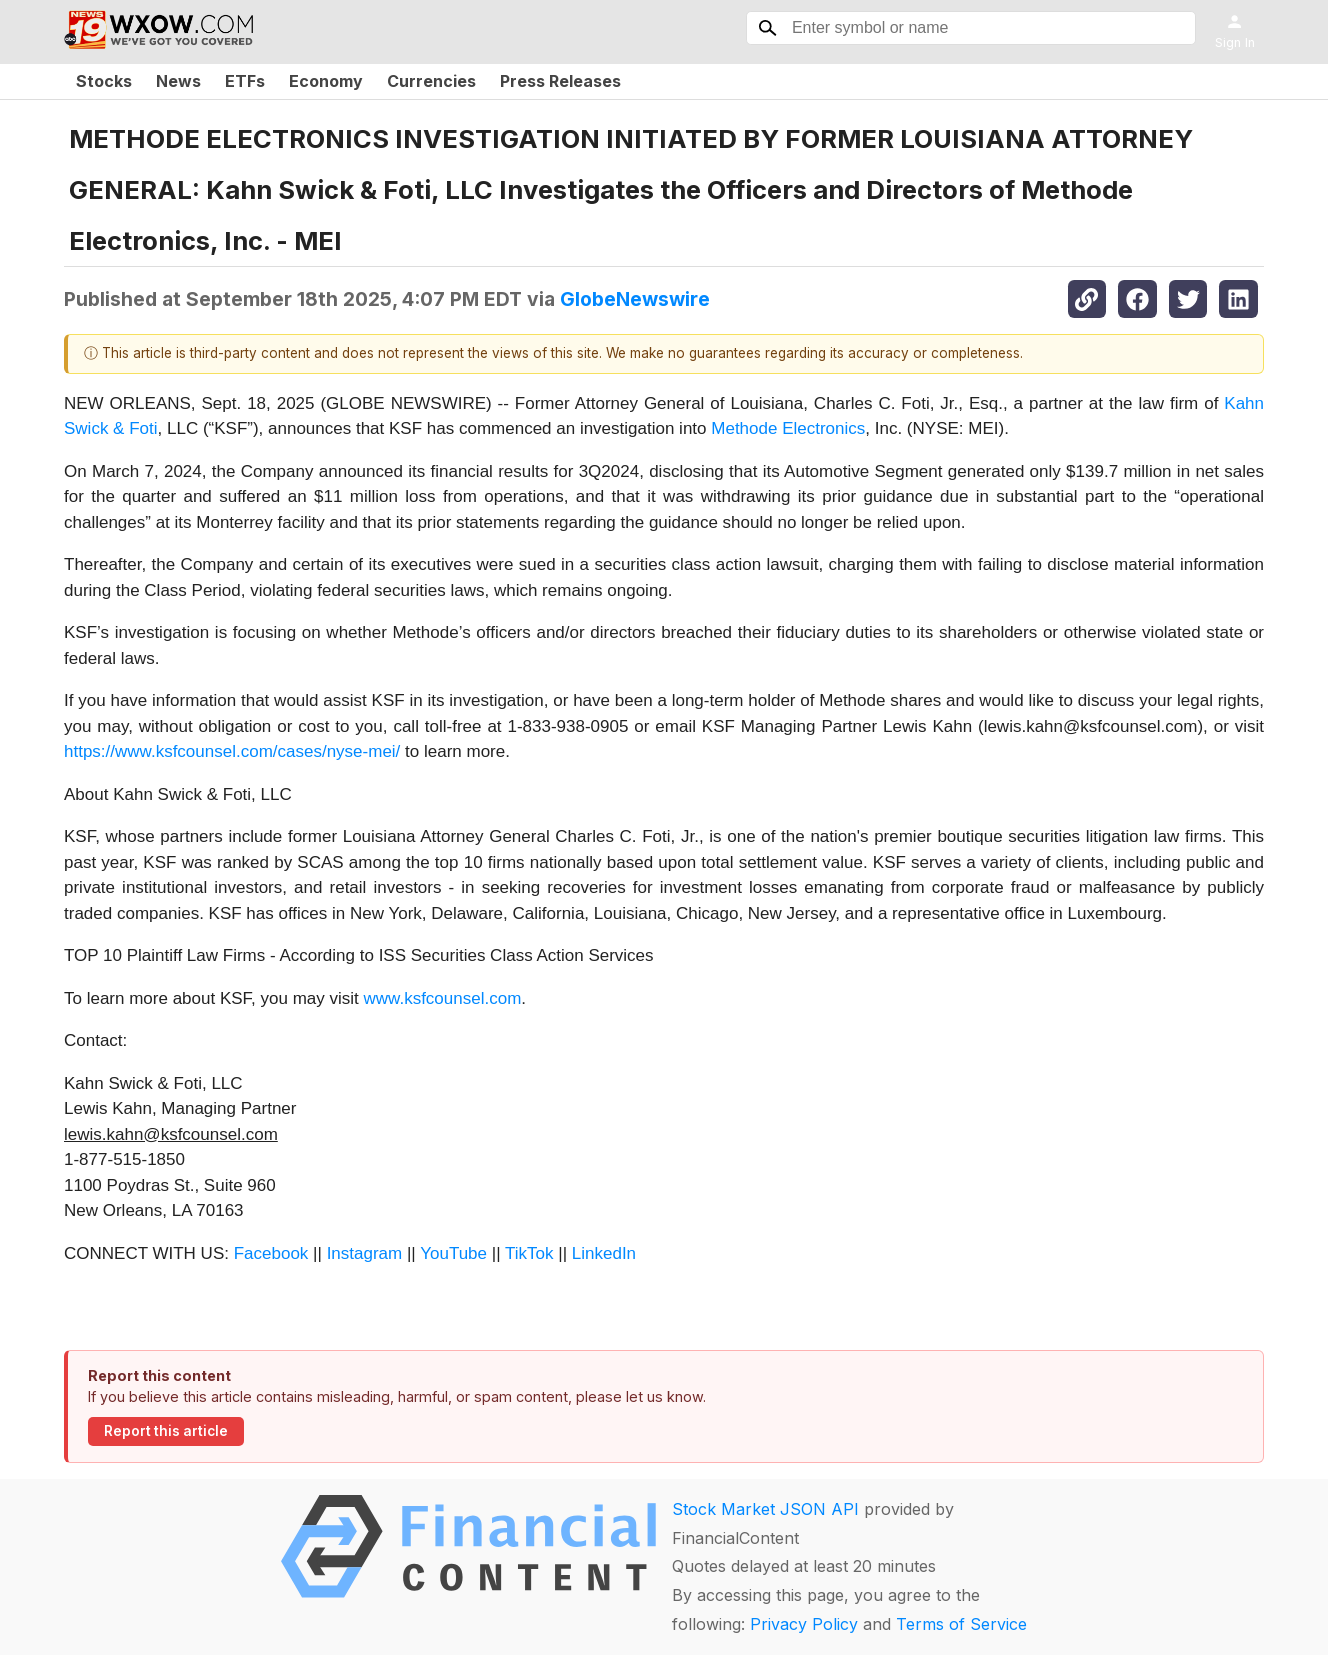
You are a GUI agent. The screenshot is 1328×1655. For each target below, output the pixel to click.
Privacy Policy (804, 1624)
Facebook (271, 1253)
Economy (326, 81)
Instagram (365, 1253)
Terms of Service (961, 1624)
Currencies (431, 81)
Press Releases (560, 81)
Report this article (166, 1431)
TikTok (529, 1253)
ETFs (245, 81)
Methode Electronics (788, 428)
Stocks (104, 81)
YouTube (453, 1253)
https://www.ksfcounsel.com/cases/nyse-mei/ (232, 751)
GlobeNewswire (635, 299)
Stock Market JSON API (765, 1509)
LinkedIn (604, 1253)
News (178, 81)
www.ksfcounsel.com (443, 998)
